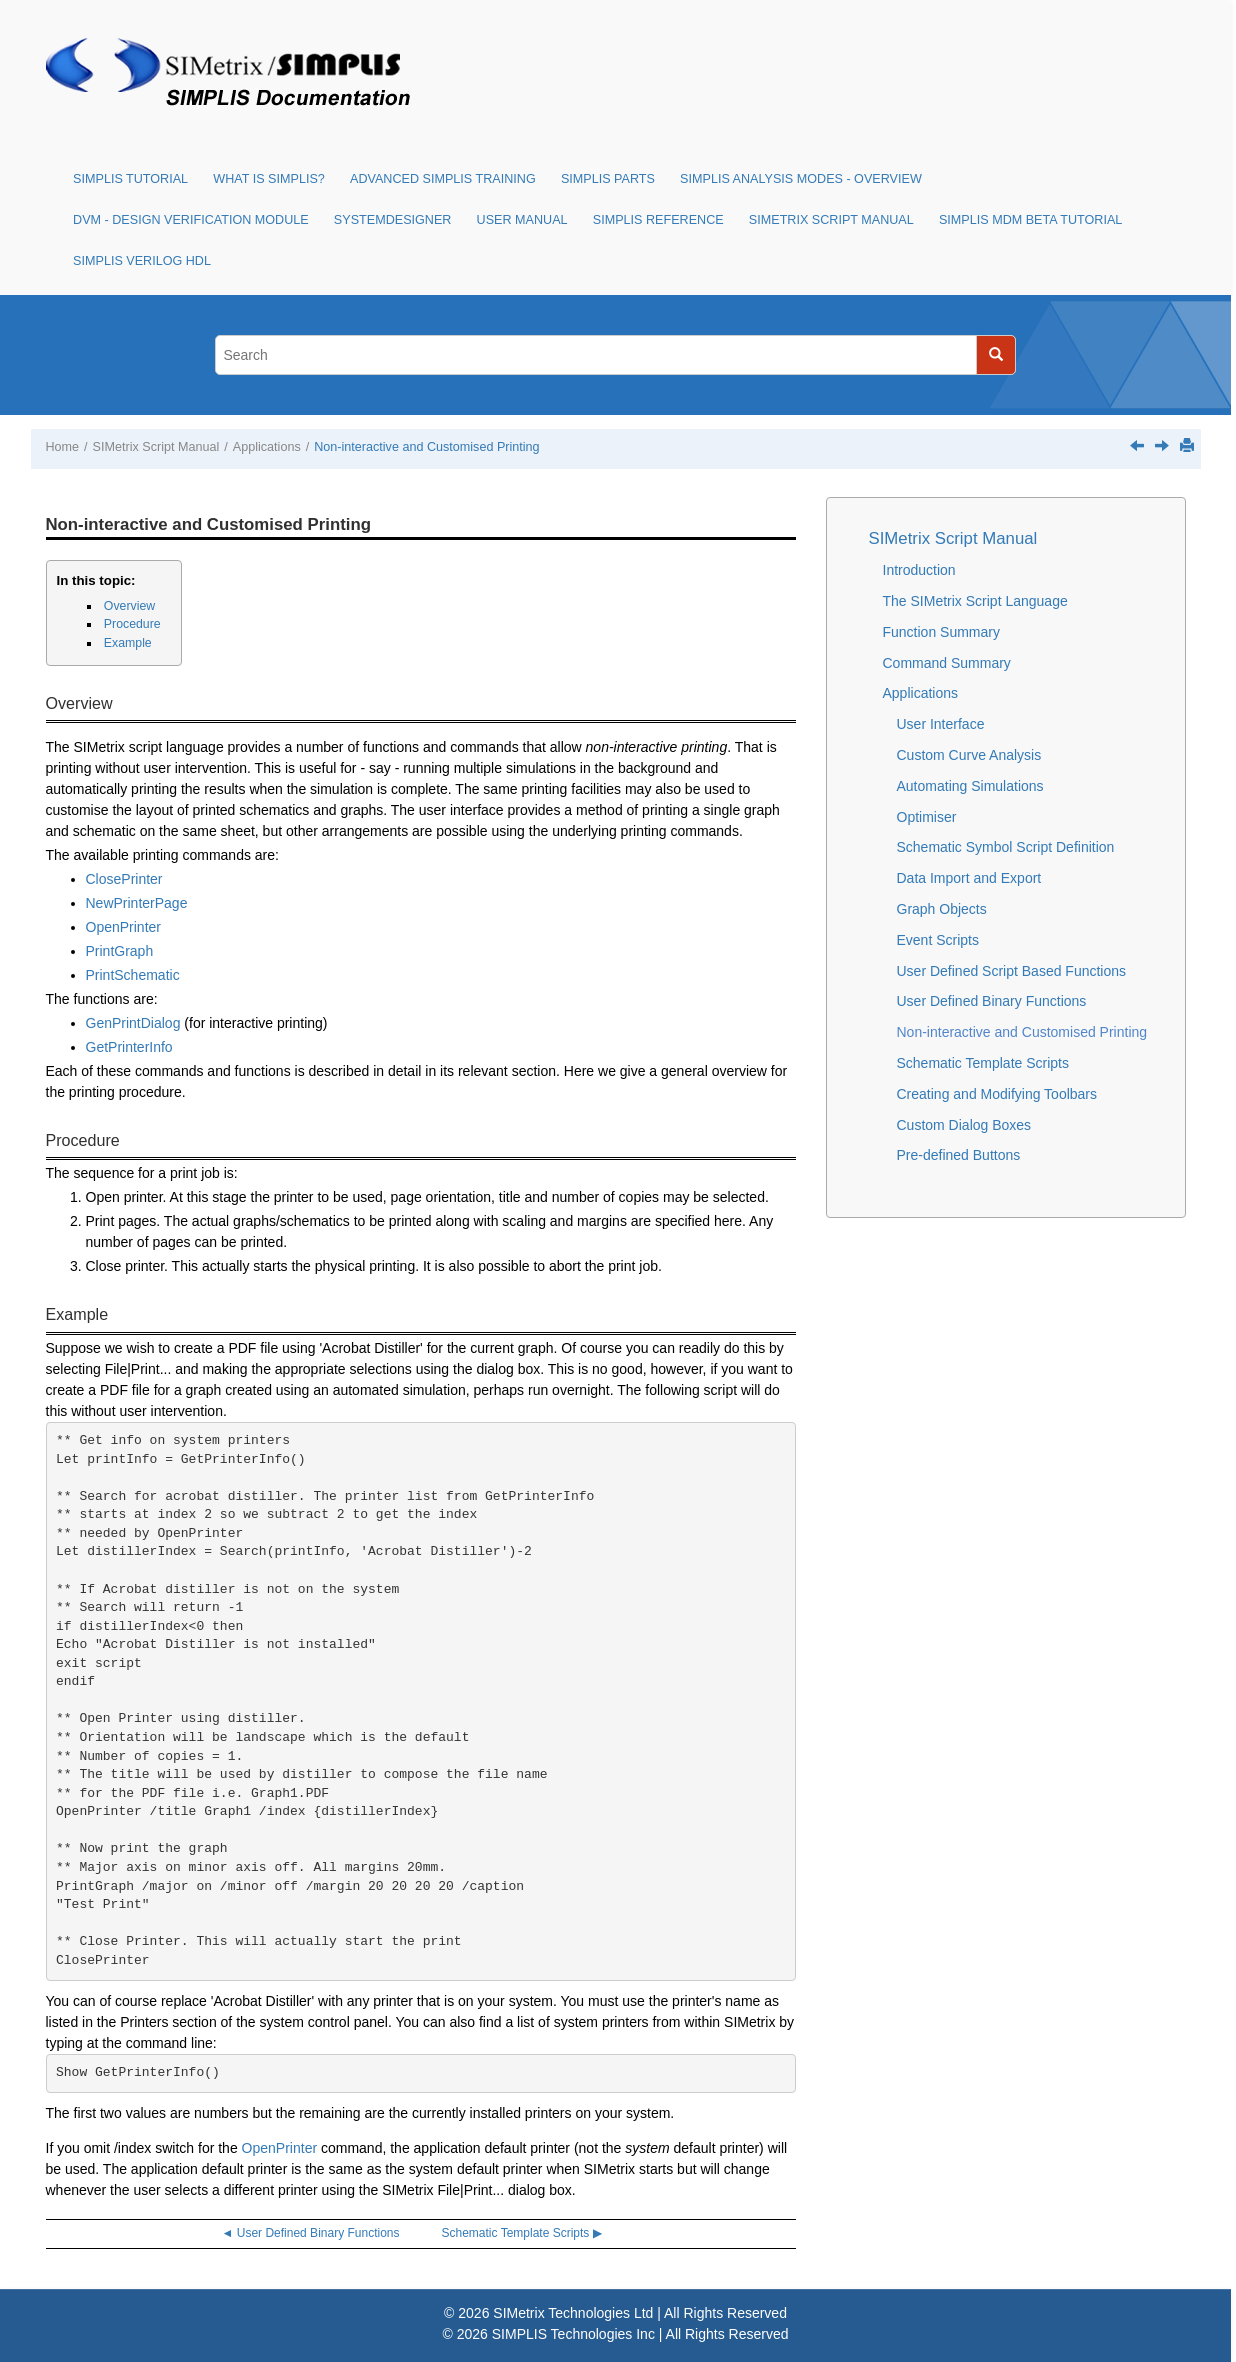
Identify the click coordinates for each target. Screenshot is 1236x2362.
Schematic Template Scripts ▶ (522, 2233)
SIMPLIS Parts (608, 179)
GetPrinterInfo (129, 1047)
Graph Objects (942, 909)
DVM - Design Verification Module (191, 220)
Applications (267, 447)
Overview (129, 606)
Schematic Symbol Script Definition (1006, 847)
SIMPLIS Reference (658, 220)
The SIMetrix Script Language (975, 601)
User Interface (941, 724)
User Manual (522, 220)
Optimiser (927, 817)
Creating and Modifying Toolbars (997, 1094)
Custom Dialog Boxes (964, 1125)
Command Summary (947, 663)
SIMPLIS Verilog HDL (142, 261)
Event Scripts (938, 940)
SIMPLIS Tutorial (130, 179)
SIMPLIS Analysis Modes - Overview (801, 179)
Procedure (132, 624)
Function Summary (941, 632)
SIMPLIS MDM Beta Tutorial (1030, 220)
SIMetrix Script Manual (831, 220)
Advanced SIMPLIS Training (443, 179)
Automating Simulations (970, 786)
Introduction (919, 570)
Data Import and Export (969, 878)
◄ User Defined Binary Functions (311, 2233)
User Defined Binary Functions (992, 1001)
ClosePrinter (124, 879)
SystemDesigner (393, 220)
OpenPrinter (123, 927)
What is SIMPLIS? (269, 179)
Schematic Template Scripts (983, 1063)
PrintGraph (120, 951)
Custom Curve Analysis (969, 755)
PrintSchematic (133, 975)
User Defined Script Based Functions (1012, 971)
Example (128, 643)
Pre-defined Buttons (959, 1155)
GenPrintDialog (133, 1023)
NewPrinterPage (137, 903)
